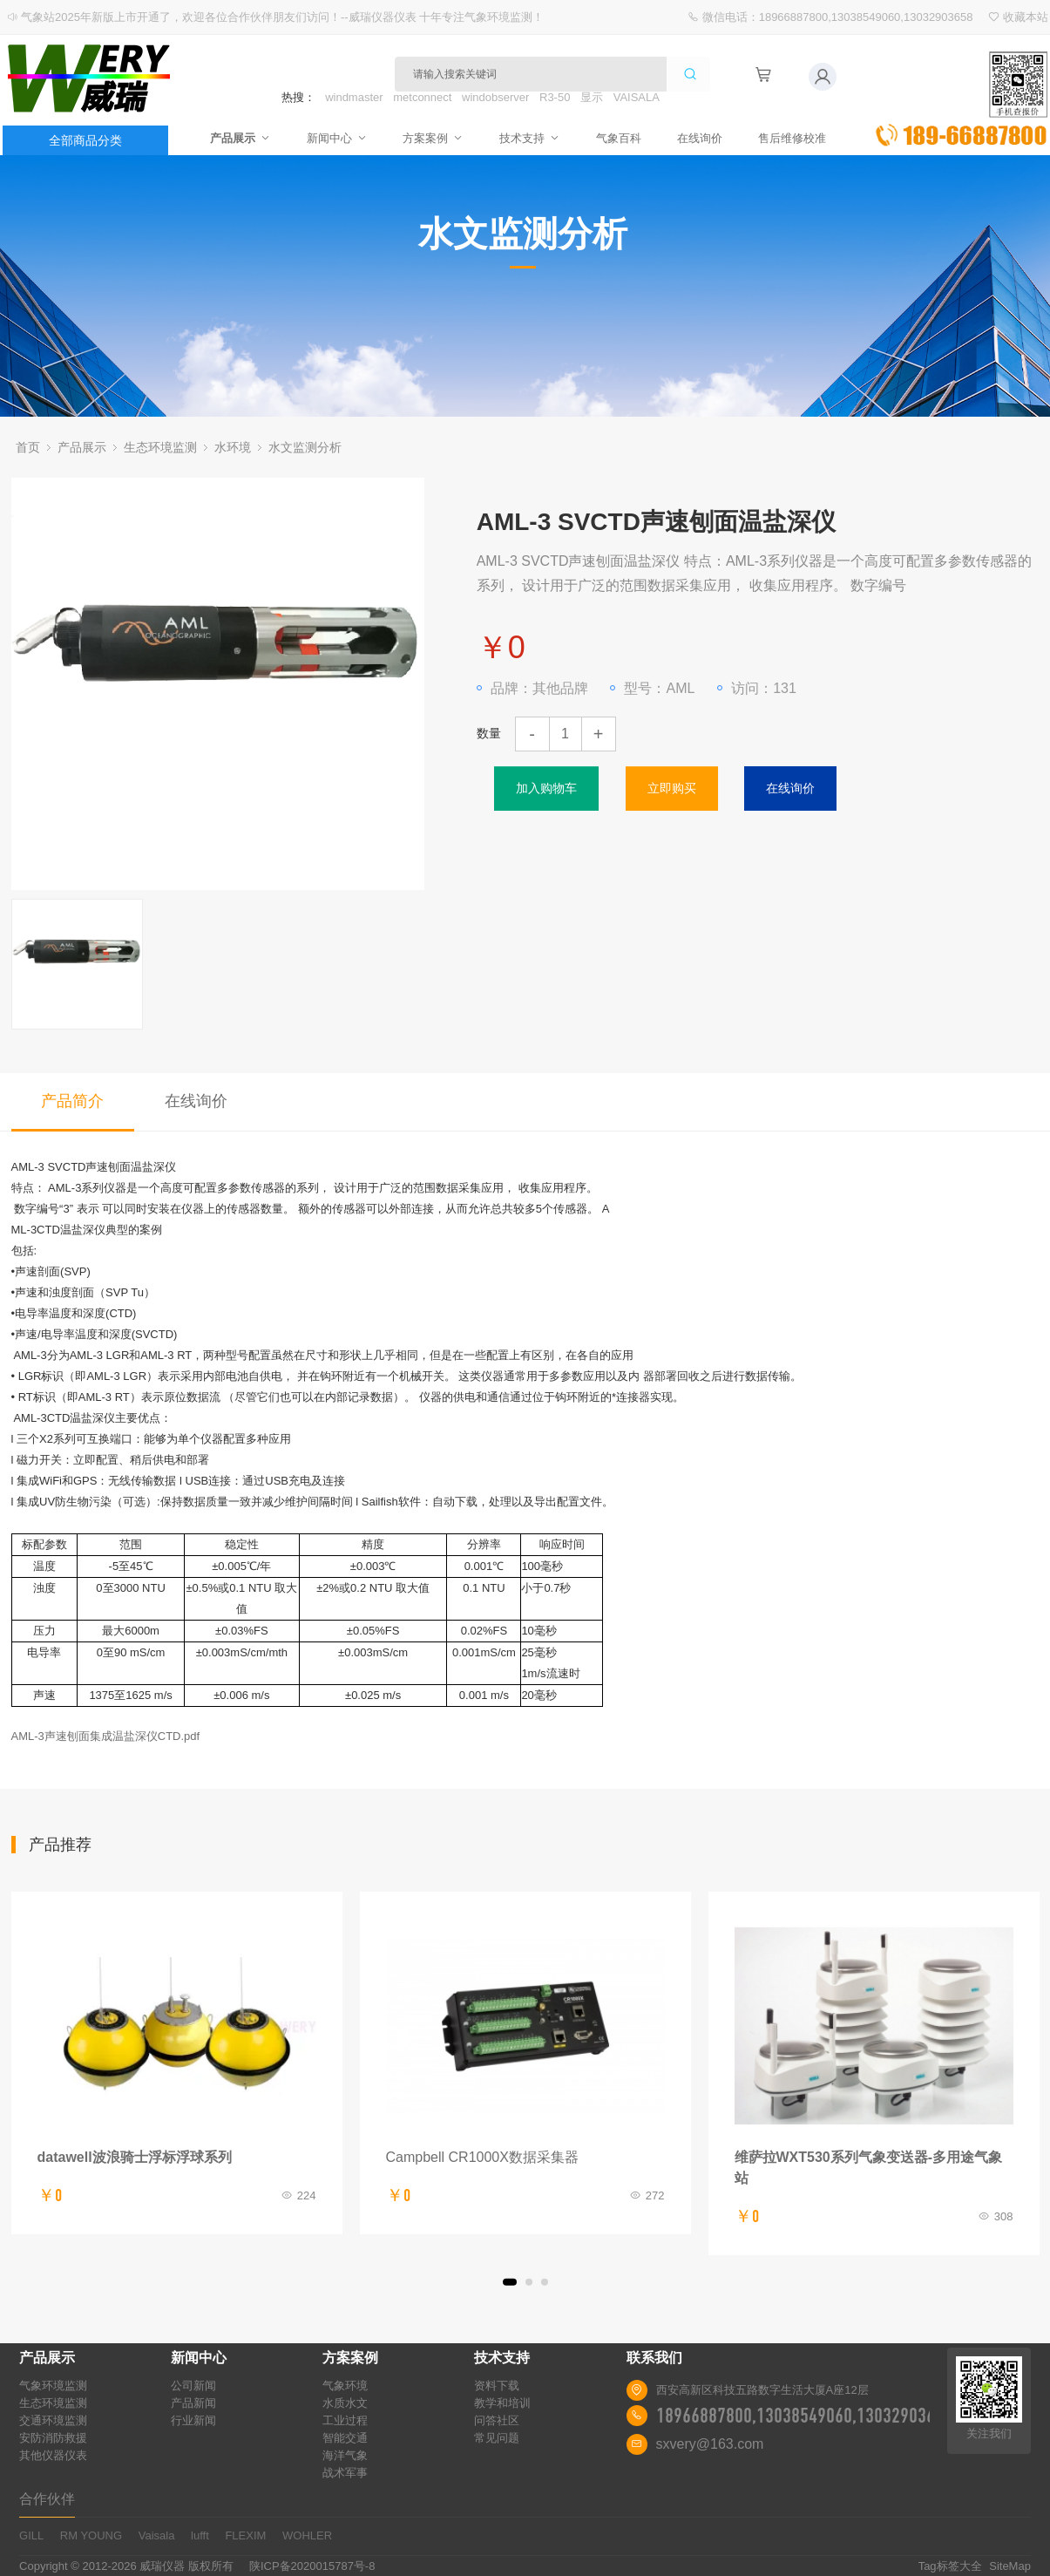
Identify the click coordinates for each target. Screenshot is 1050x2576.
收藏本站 (1025, 17)
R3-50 (554, 97)
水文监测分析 (305, 447)
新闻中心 (331, 138)
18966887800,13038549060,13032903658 (804, 2415)
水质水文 (345, 2402)
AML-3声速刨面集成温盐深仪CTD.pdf (105, 1736)
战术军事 (345, 2472)
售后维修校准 (799, 138)
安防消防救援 (53, 2437)
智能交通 (345, 2437)
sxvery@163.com (710, 2444)
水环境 (232, 447)
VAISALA (636, 97)
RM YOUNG (91, 2535)
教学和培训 (502, 2402)
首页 (28, 447)
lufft (200, 2535)
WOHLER (307, 2535)
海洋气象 (345, 2455)
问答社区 (496, 2420)
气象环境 (345, 2385)
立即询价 (961, 99)
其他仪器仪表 (53, 2455)
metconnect (422, 97)
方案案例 (431, 138)
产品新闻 (193, 2402)
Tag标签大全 (950, 2566)
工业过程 (345, 2420)
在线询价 (705, 138)
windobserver (495, 97)
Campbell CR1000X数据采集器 (482, 2157)
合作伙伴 (47, 2498)
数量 (489, 733)
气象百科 (621, 138)
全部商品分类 (85, 140)
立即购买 (671, 788)
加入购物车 (546, 788)
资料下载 (496, 2385)
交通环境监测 (53, 2420)
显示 (591, 97)
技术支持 (529, 138)
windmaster (354, 97)
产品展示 (232, 138)
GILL (31, 2535)
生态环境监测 (160, 447)
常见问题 (496, 2437)
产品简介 (72, 1101)
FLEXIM (245, 2535)
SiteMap (1010, 2566)
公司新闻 (193, 2385)
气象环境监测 (53, 2385)
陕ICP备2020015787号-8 (312, 2566)
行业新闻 (193, 2420)
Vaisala (157, 2535)
